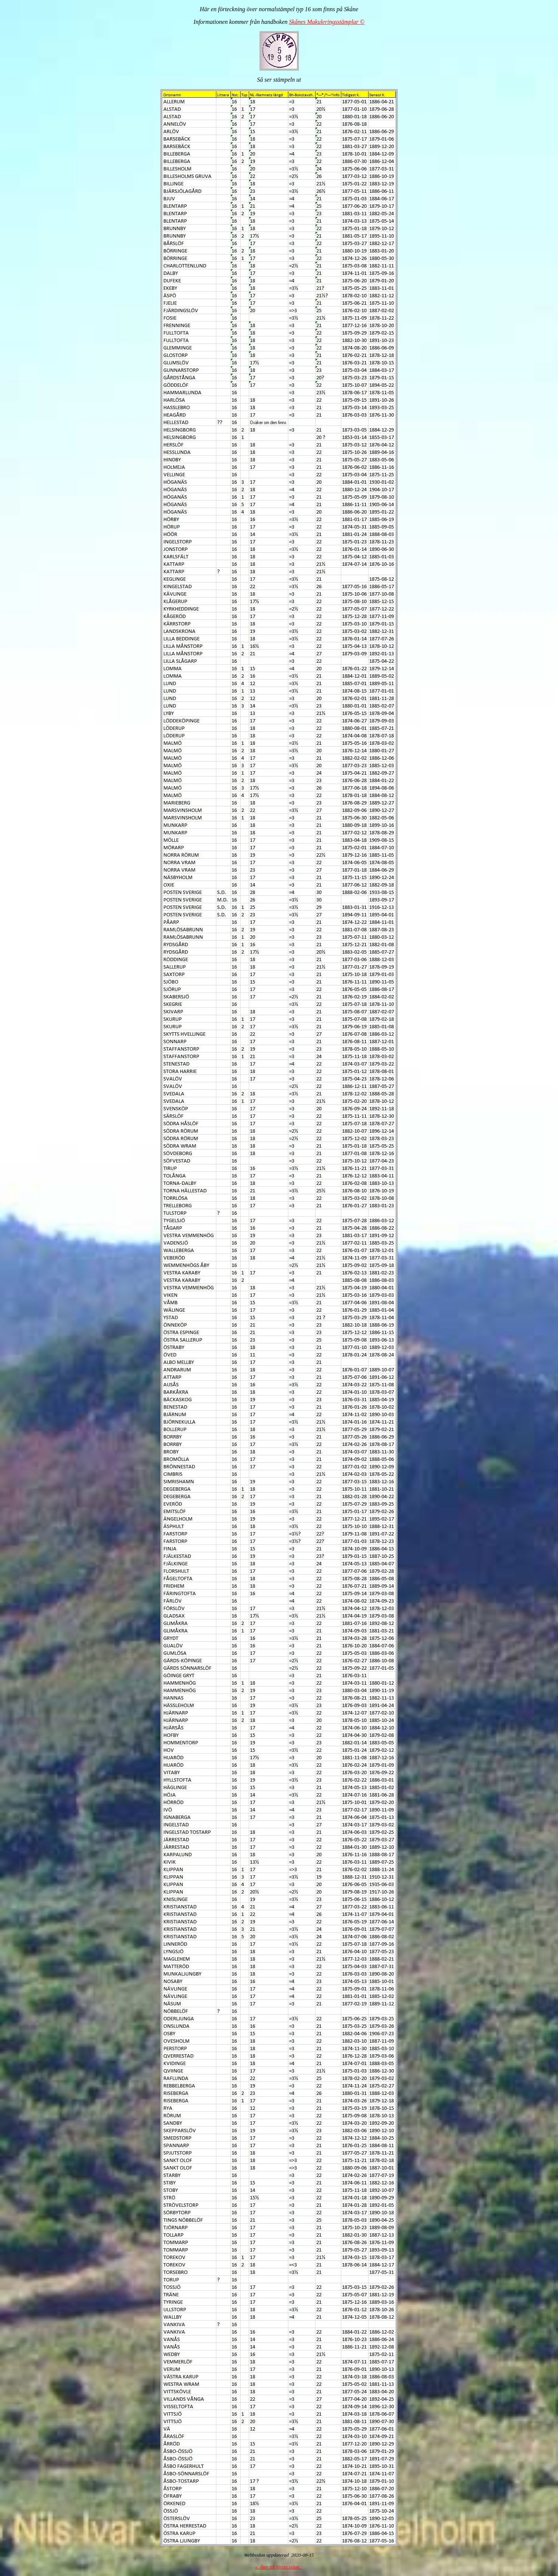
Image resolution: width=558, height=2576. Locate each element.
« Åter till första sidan (278, 2567)
